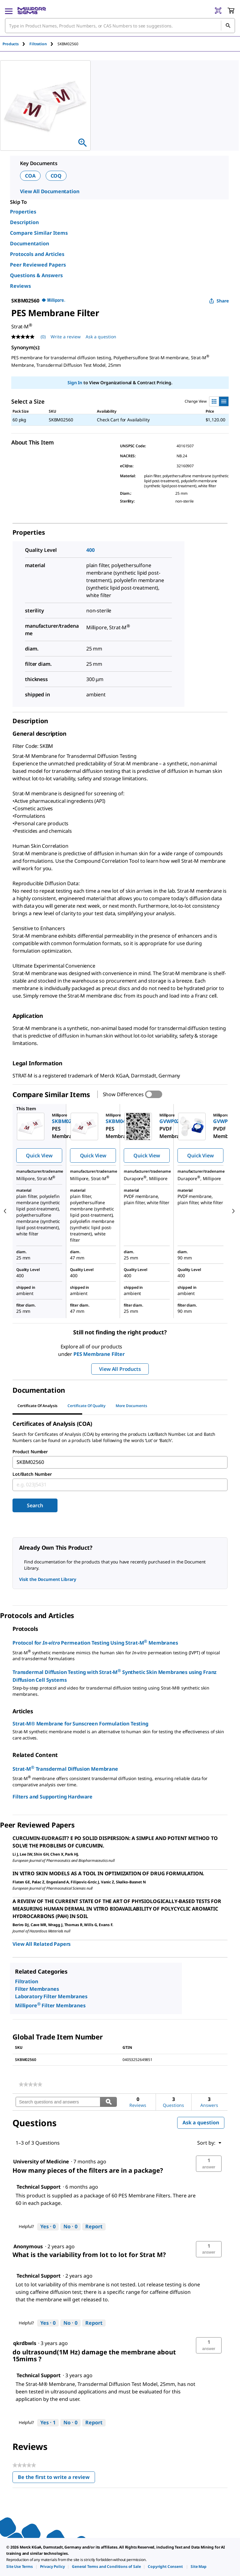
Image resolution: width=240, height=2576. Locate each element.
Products (10, 44)
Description (24, 222)
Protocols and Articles (37, 254)
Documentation (29, 243)
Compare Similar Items (39, 232)
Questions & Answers (36, 275)
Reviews (20, 285)
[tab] (15, 44)
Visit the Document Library (47, 1579)
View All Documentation (49, 191)
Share (219, 301)
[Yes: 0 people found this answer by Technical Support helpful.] (48, 2226)
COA (30, 175)
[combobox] (120, 25)
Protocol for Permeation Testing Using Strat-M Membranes (95, 1642)
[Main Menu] (8, 10)
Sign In (75, 382)
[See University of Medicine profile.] (41, 2161)
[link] (30, 2084)
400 (90, 550)
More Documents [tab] (131, 1405)
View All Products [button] (120, 1369)
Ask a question (200, 2122)
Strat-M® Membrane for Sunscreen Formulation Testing (80, 1723)
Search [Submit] (35, 1505)
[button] (208, 2163)
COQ (56, 175)
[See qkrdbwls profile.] (25, 2343)
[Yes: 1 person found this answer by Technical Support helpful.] (48, 2422)
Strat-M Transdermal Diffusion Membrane (65, 1768)
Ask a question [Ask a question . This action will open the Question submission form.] (101, 337)
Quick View (39, 1155)
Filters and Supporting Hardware (52, 1796)
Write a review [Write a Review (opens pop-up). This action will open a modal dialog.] (66, 337)
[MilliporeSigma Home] (32, 10)
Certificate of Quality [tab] (87, 1405)
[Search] (228, 26)
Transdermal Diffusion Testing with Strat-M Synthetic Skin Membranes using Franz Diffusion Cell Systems (114, 1675)
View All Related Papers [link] (41, 1944)
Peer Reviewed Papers (38, 264)
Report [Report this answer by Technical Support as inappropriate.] (93, 2226)
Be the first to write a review (56, 2478)
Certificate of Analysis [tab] (38, 1405)
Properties (23, 211)
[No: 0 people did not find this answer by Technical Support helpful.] (70, 2226)
